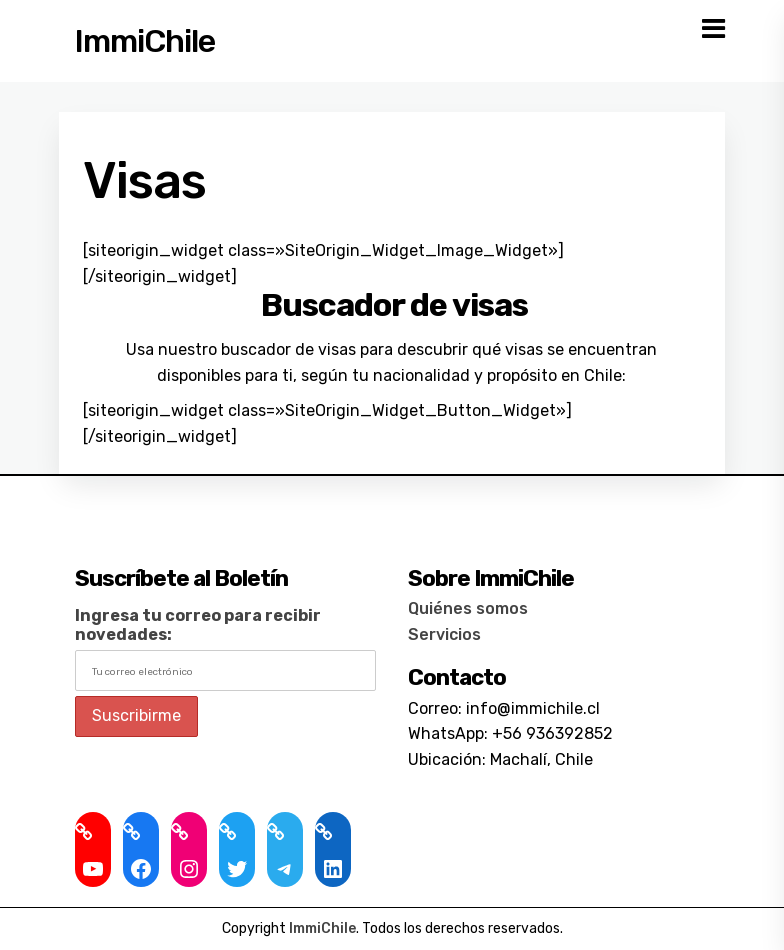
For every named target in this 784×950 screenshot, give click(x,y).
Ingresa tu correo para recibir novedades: (198, 625)
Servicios (444, 634)
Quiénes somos (468, 608)
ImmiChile (145, 41)
